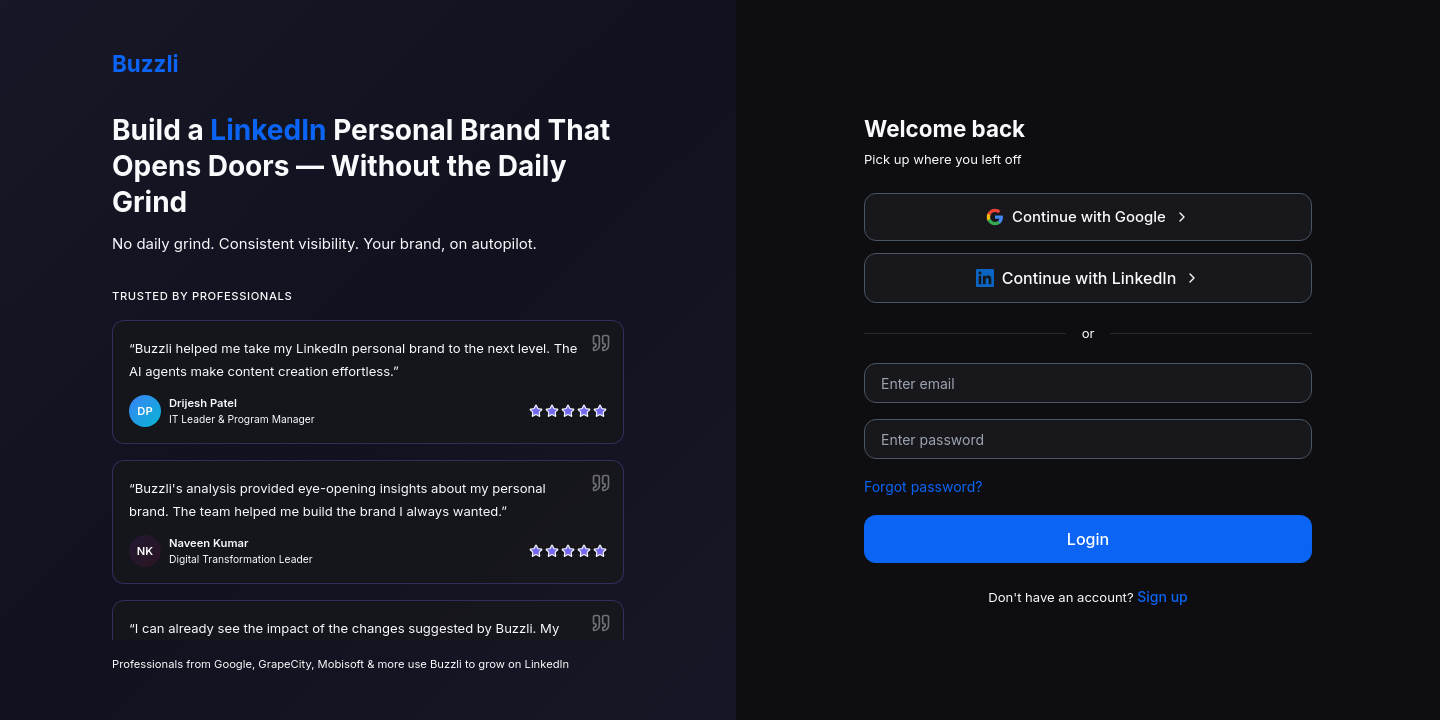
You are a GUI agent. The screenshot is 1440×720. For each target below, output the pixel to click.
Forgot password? (923, 486)
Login (1088, 539)
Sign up (1162, 596)
